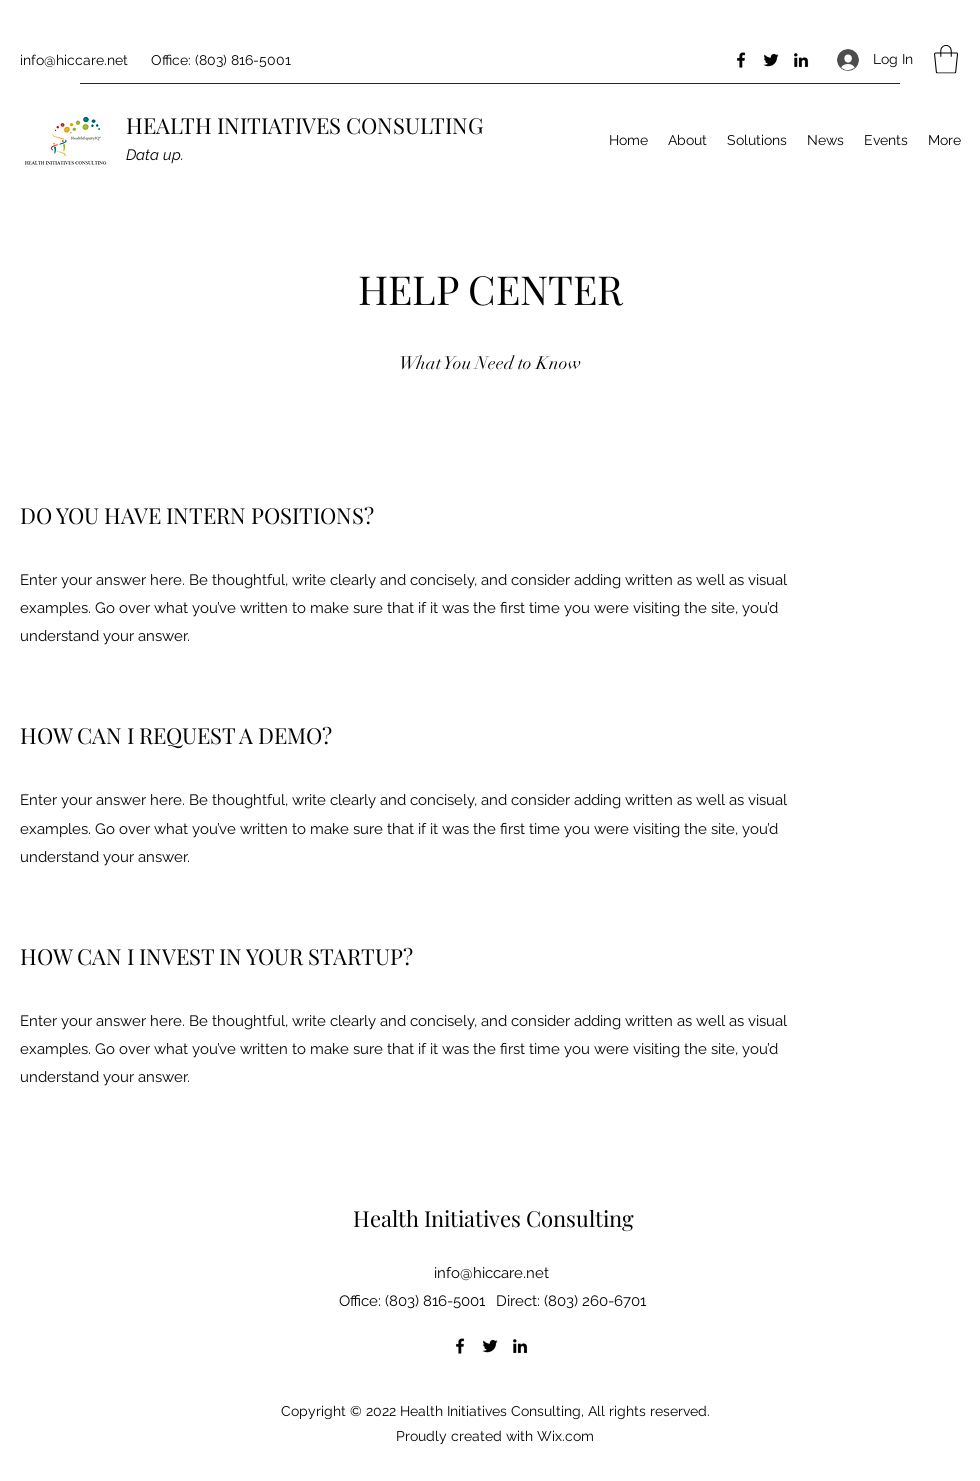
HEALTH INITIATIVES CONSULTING (304, 125)
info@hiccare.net (74, 60)
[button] (946, 59)
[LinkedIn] (801, 60)
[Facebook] (741, 60)
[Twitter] (771, 60)
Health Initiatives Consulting (493, 1218)
